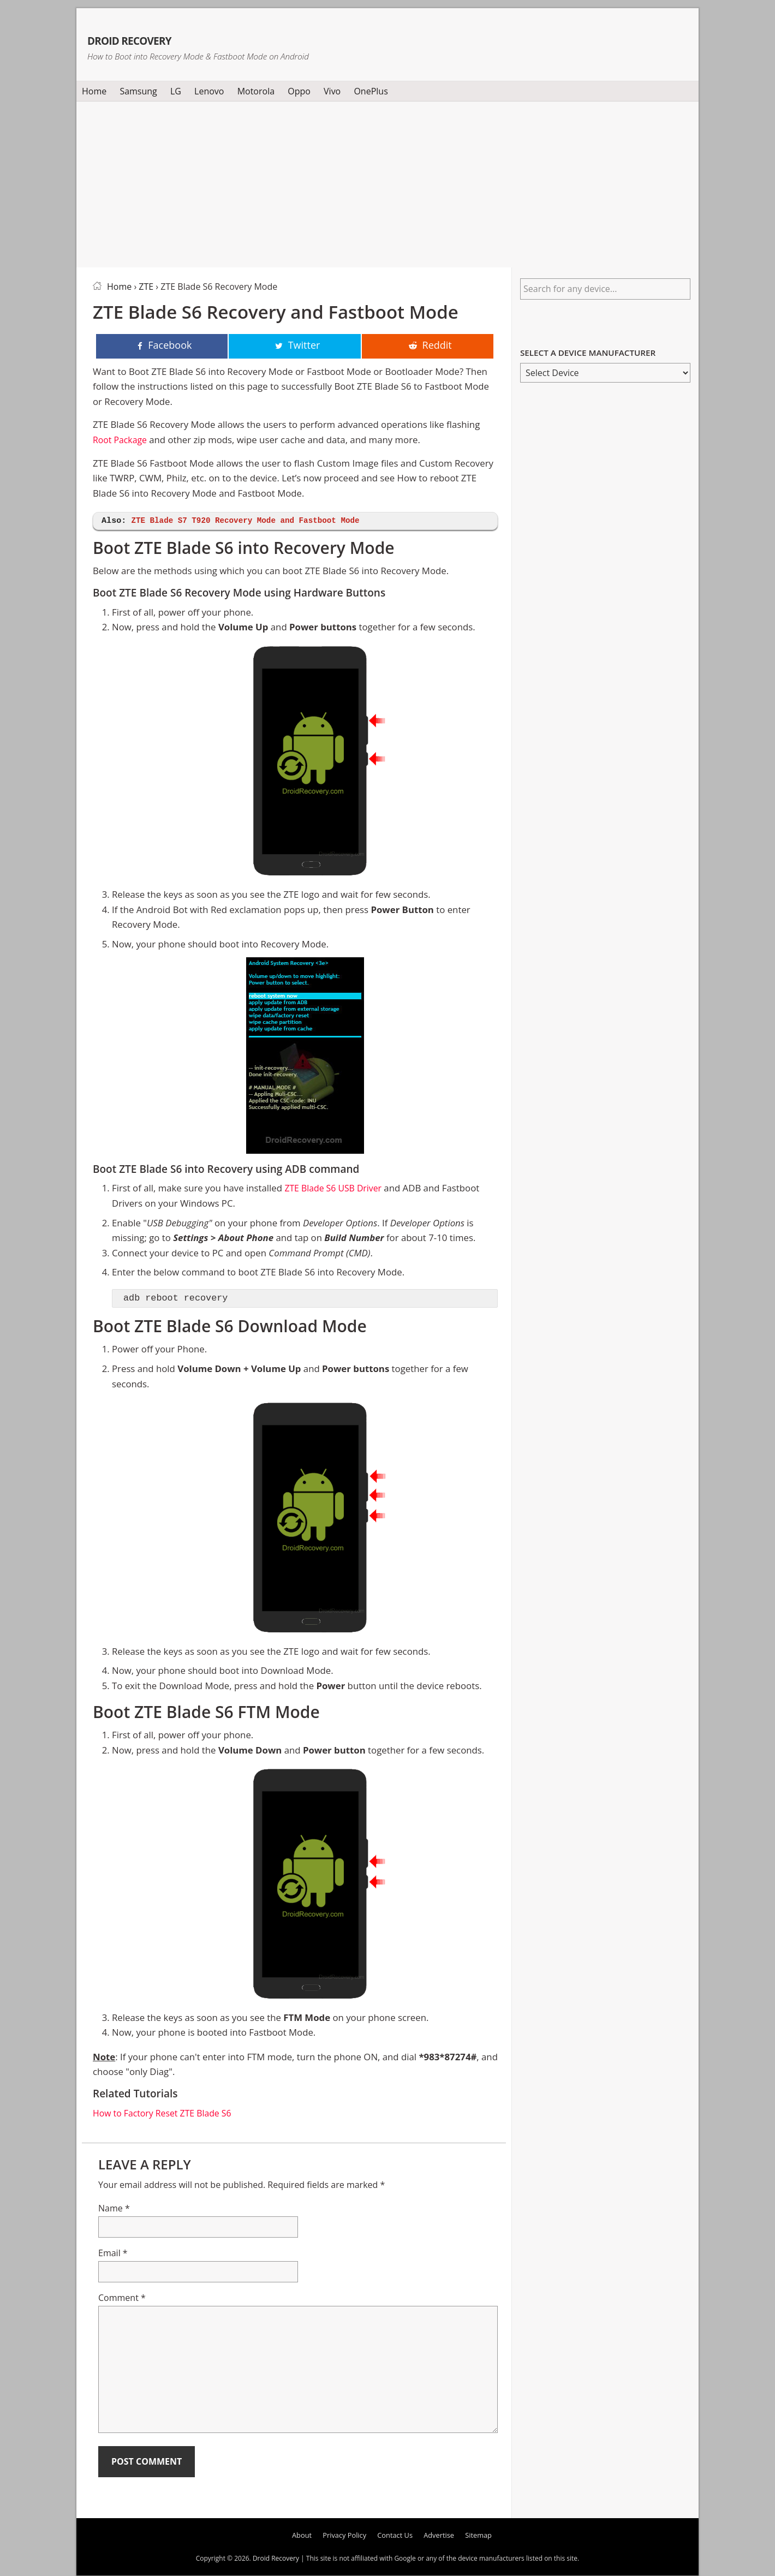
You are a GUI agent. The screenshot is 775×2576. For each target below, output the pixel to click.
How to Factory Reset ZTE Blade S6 (166, 2114)
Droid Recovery (171, 37)
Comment (122, 2299)
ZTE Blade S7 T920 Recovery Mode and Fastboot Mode (252, 521)
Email (113, 2254)
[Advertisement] (387, 182)
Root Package (121, 440)
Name (114, 2209)
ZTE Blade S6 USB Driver (336, 1189)
